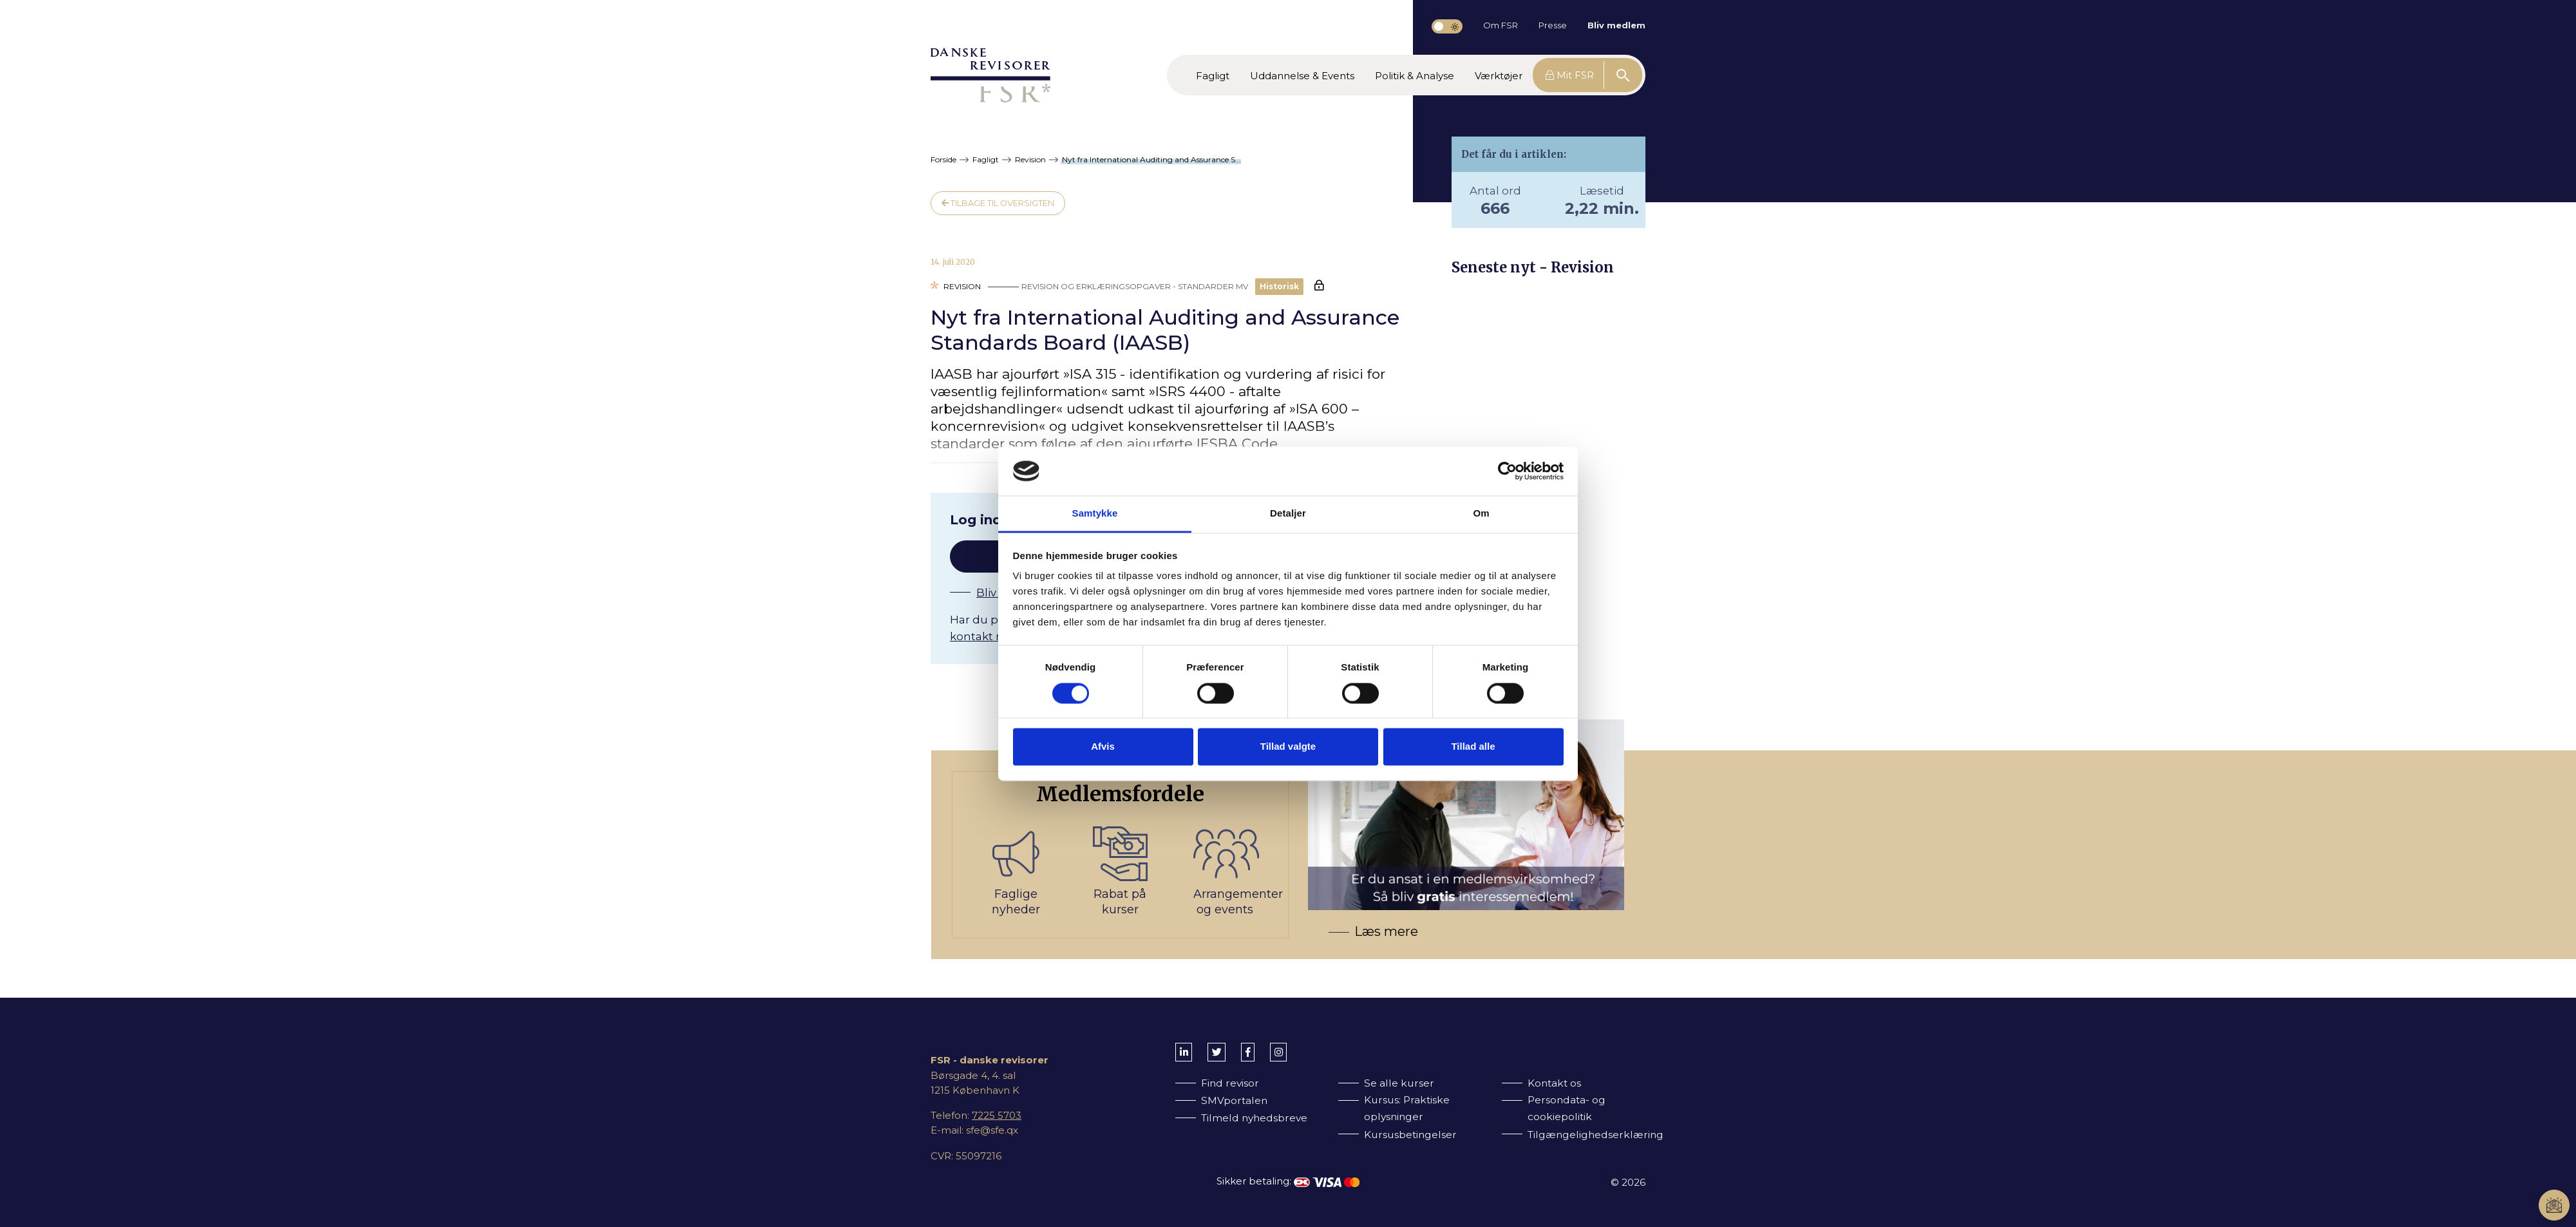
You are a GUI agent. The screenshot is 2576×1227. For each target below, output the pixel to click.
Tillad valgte (1288, 746)
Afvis (1103, 746)
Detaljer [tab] (1288, 513)
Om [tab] (1481, 513)
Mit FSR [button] (1570, 75)
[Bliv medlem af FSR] (1298, 854)
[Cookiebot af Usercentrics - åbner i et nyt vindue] (1507, 470)
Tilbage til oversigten (998, 203)
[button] (1213, 75)
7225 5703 (996, 1115)
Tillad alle (1473, 746)
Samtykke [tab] (1095, 513)
